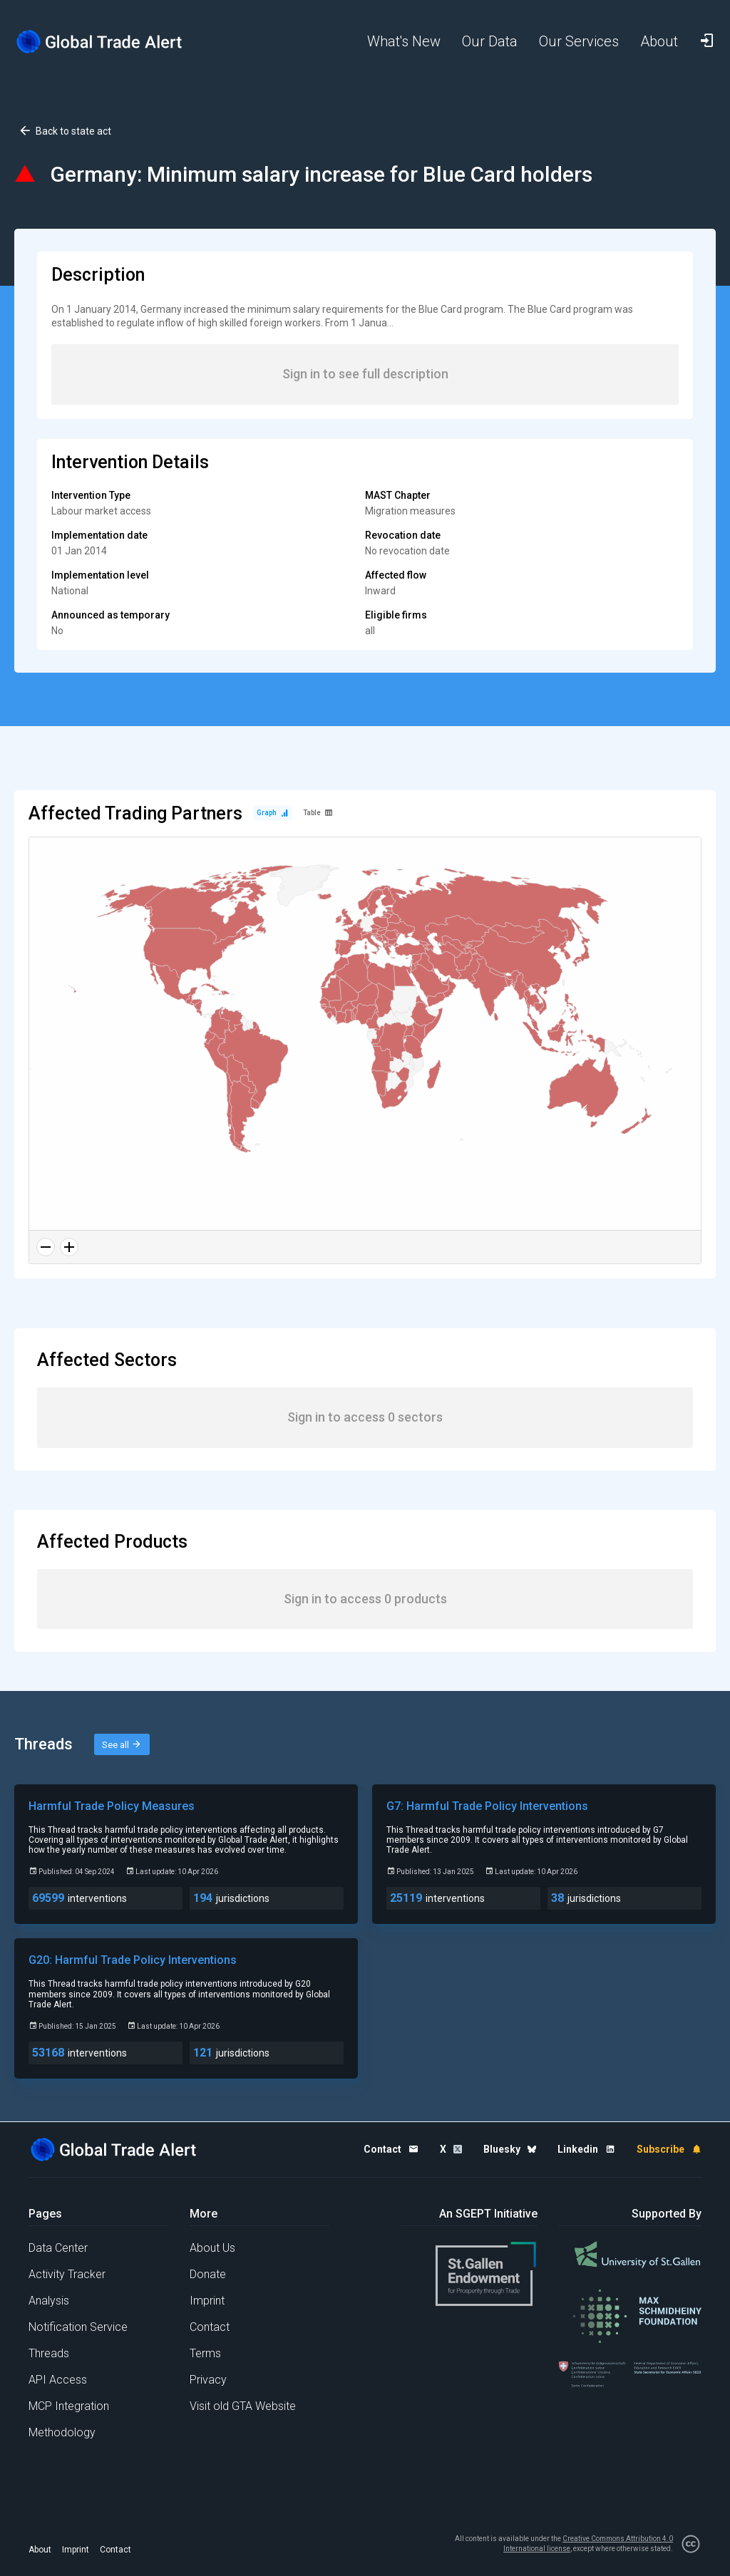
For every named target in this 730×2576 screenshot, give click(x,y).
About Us (212, 2248)
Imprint (207, 2300)
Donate (208, 2274)
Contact (210, 2327)
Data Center (58, 2248)
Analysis (49, 2300)
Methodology (62, 2432)
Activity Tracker (67, 2274)
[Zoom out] (45, 1247)
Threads (49, 2353)
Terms (205, 2353)
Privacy (208, 2379)
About (40, 2550)
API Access (58, 2379)
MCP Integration (69, 2406)
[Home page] (99, 42)
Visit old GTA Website (243, 2406)
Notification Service (78, 2327)
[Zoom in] (69, 1247)
